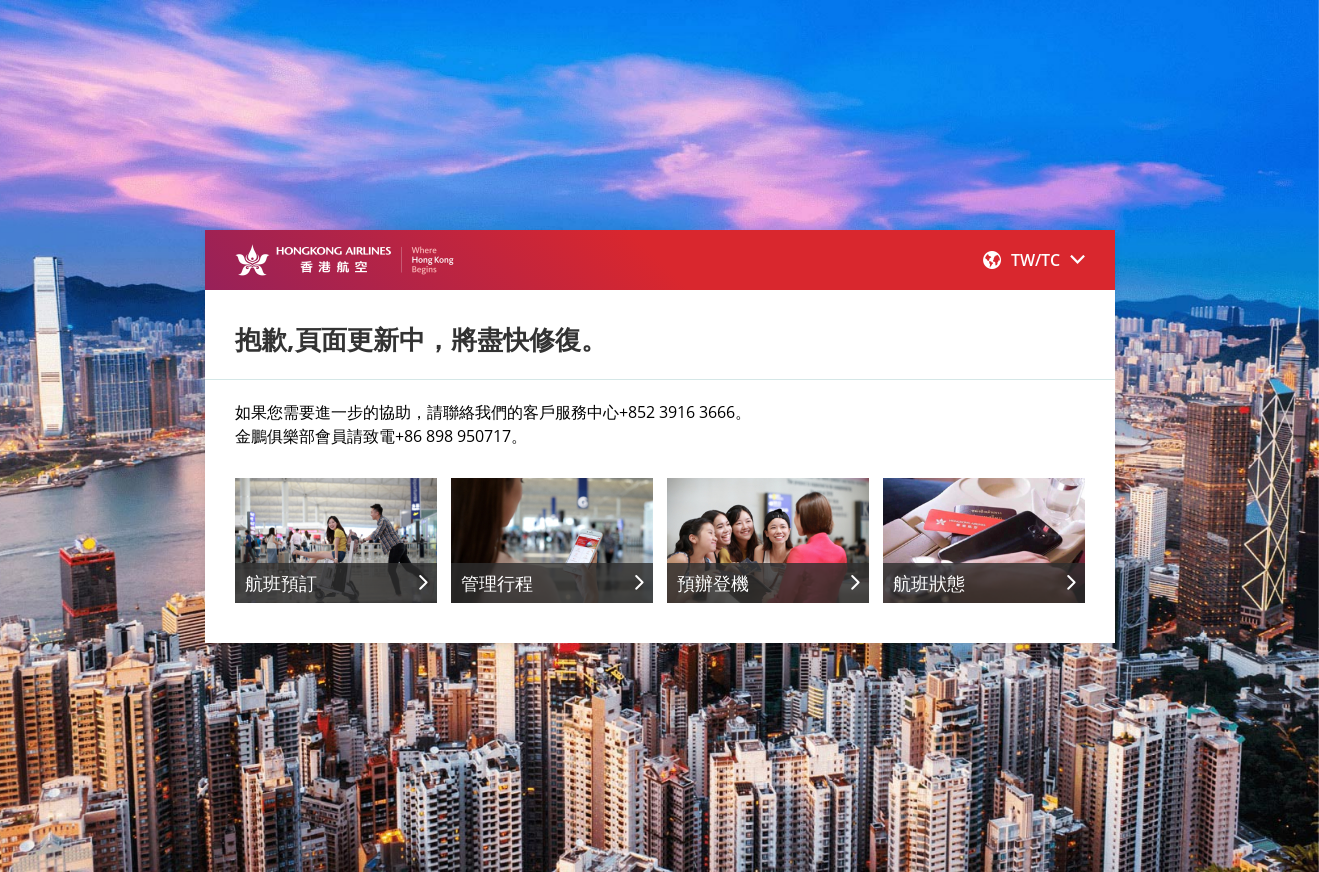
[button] (1034, 260)
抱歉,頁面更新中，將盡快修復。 (421, 339)
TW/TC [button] (1034, 260)
